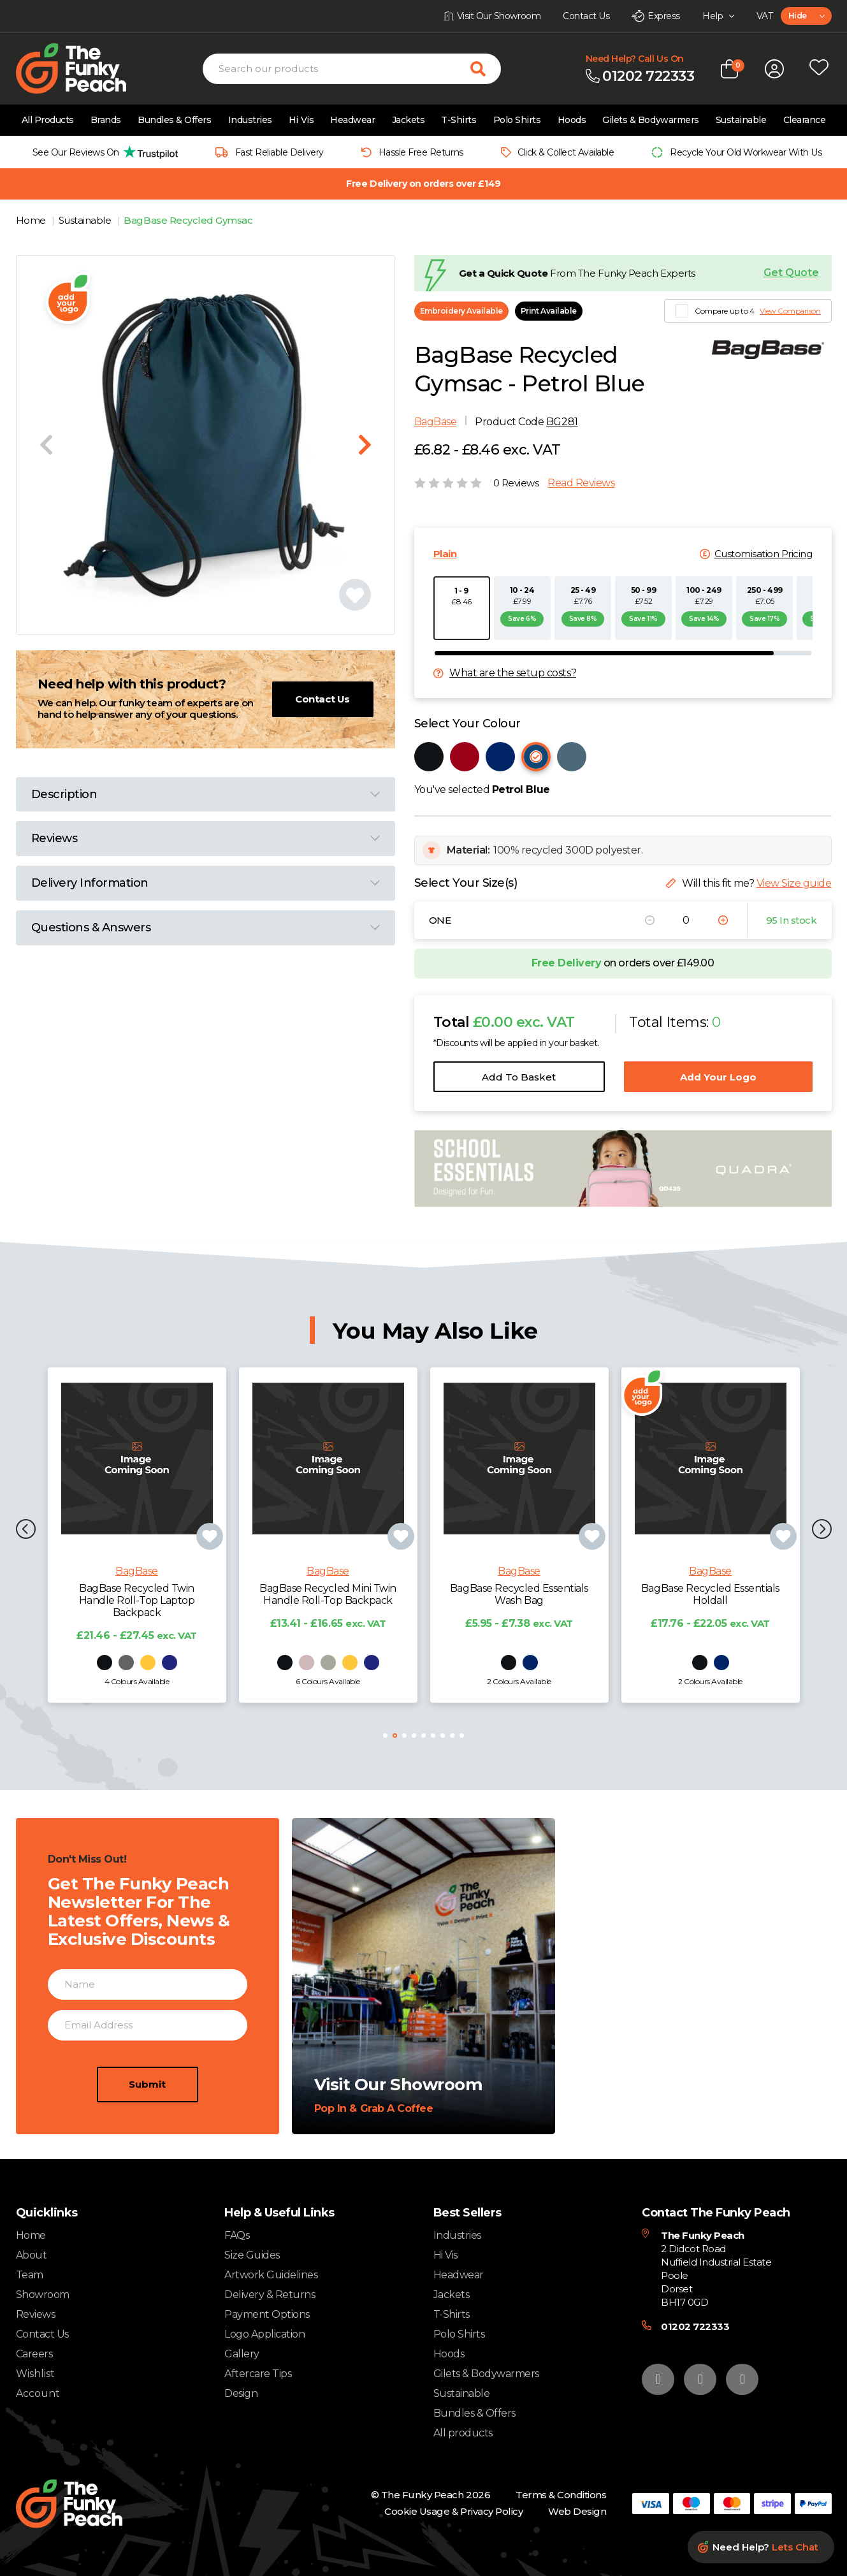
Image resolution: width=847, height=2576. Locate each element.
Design (240, 2393)
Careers (34, 2354)
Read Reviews (580, 483)
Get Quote (791, 273)
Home (32, 220)
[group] (101, 152)
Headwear (352, 120)
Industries (250, 120)
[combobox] (806, 16)
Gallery (241, 2354)
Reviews (35, 2314)
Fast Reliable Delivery (279, 152)
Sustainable (741, 120)
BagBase (435, 422)
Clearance (804, 120)
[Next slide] (365, 445)
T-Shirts (458, 120)
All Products (48, 120)
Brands (105, 120)
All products (463, 2433)
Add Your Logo (718, 1077)
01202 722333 (695, 2326)
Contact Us (322, 699)
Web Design (577, 2511)
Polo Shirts (517, 120)
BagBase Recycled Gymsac (188, 220)
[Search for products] (485, 69)
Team (29, 2275)
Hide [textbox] (797, 15)
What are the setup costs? (512, 673)
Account (38, 2393)
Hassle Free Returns (421, 152)
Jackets (408, 120)
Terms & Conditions (561, 2495)
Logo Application (264, 2334)
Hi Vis (301, 120)
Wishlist (35, 2374)
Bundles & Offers (174, 120)
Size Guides (252, 2255)
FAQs (236, 2235)
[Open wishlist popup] (819, 68)
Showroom (42, 2295)
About (31, 2255)
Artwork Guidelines (270, 2275)
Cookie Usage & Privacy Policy (453, 2511)
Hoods (572, 120)
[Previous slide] (46, 445)
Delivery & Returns (269, 2295)
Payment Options (267, 2314)
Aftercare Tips (257, 2374)
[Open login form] (774, 68)
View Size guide (794, 883)
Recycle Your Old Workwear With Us (746, 152)
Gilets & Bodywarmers (650, 120)
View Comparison (790, 311)
